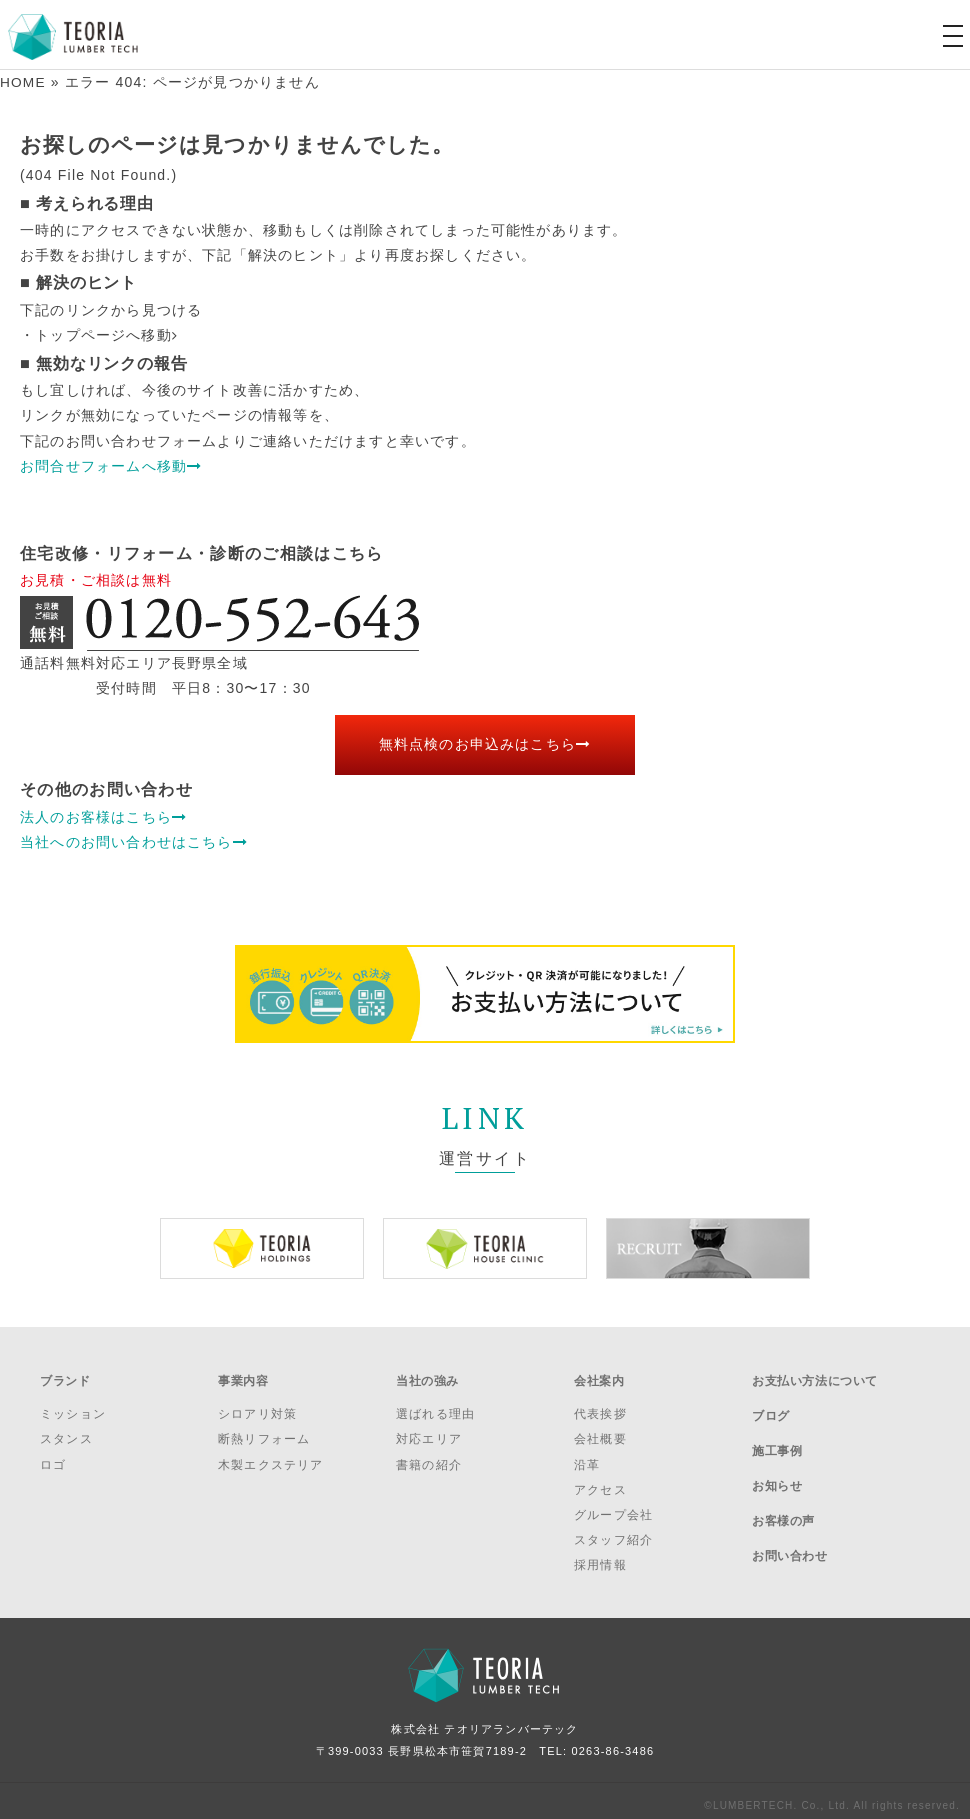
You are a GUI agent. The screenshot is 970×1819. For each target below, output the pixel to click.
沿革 (587, 1455)
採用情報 (600, 1556)
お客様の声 (783, 1483)
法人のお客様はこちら (103, 816)
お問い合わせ (790, 1509)
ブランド (65, 1376)
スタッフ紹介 (613, 1531)
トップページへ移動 (106, 335)
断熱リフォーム (264, 1430)
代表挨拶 (600, 1405)
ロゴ (53, 1455)
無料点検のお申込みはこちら (485, 744)
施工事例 (777, 1429)
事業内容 (243, 1376)
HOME (23, 82)
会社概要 (600, 1430)
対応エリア (429, 1430)
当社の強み (427, 1376)
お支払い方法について (815, 1376)
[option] (262, 1247)
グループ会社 (613, 1506)
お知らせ (777, 1456)
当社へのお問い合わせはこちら (134, 841)
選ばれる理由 (435, 1405)
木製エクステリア (271, 1455)
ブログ (771, 1403)
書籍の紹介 (429, 1455)
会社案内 (599, 1376)
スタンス (66, 1430)
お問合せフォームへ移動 (111, 465)
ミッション (73, 1405)
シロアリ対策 (257, 1405)
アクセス (600, 1480)
